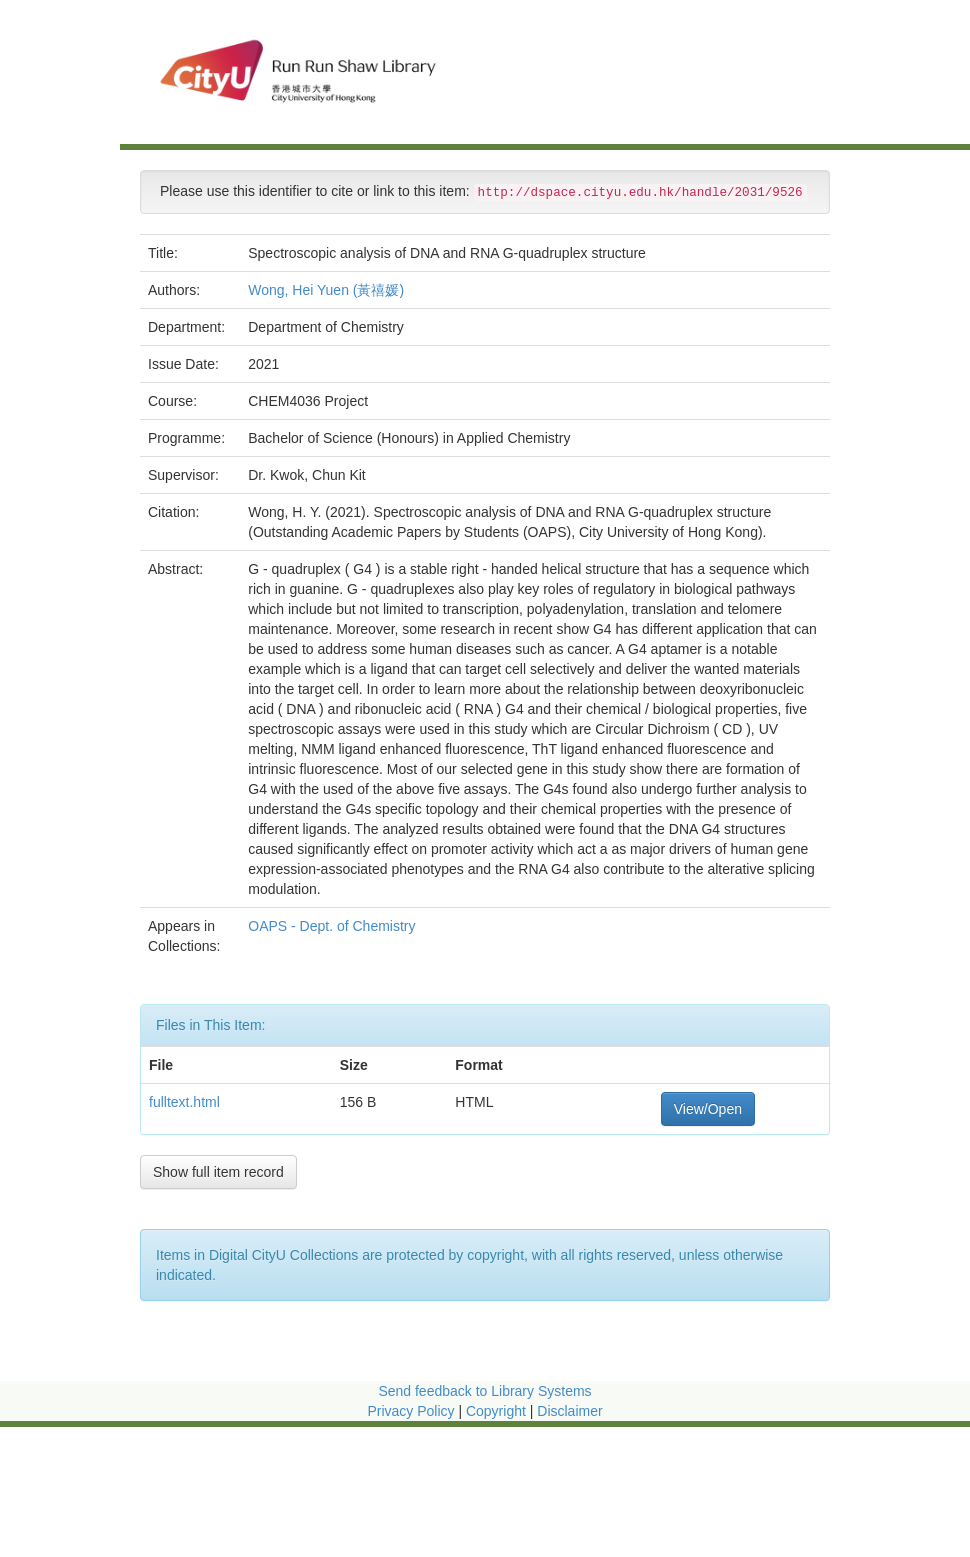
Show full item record (218, 1172)
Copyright (498, 1411)
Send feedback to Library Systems (484, 1391)
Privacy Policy (410, 1411)
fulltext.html (184, 1102)
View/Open (708, 1109)
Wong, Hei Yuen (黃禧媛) (326, 290)
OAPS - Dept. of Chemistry (333, 926)
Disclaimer (569, 1411)
